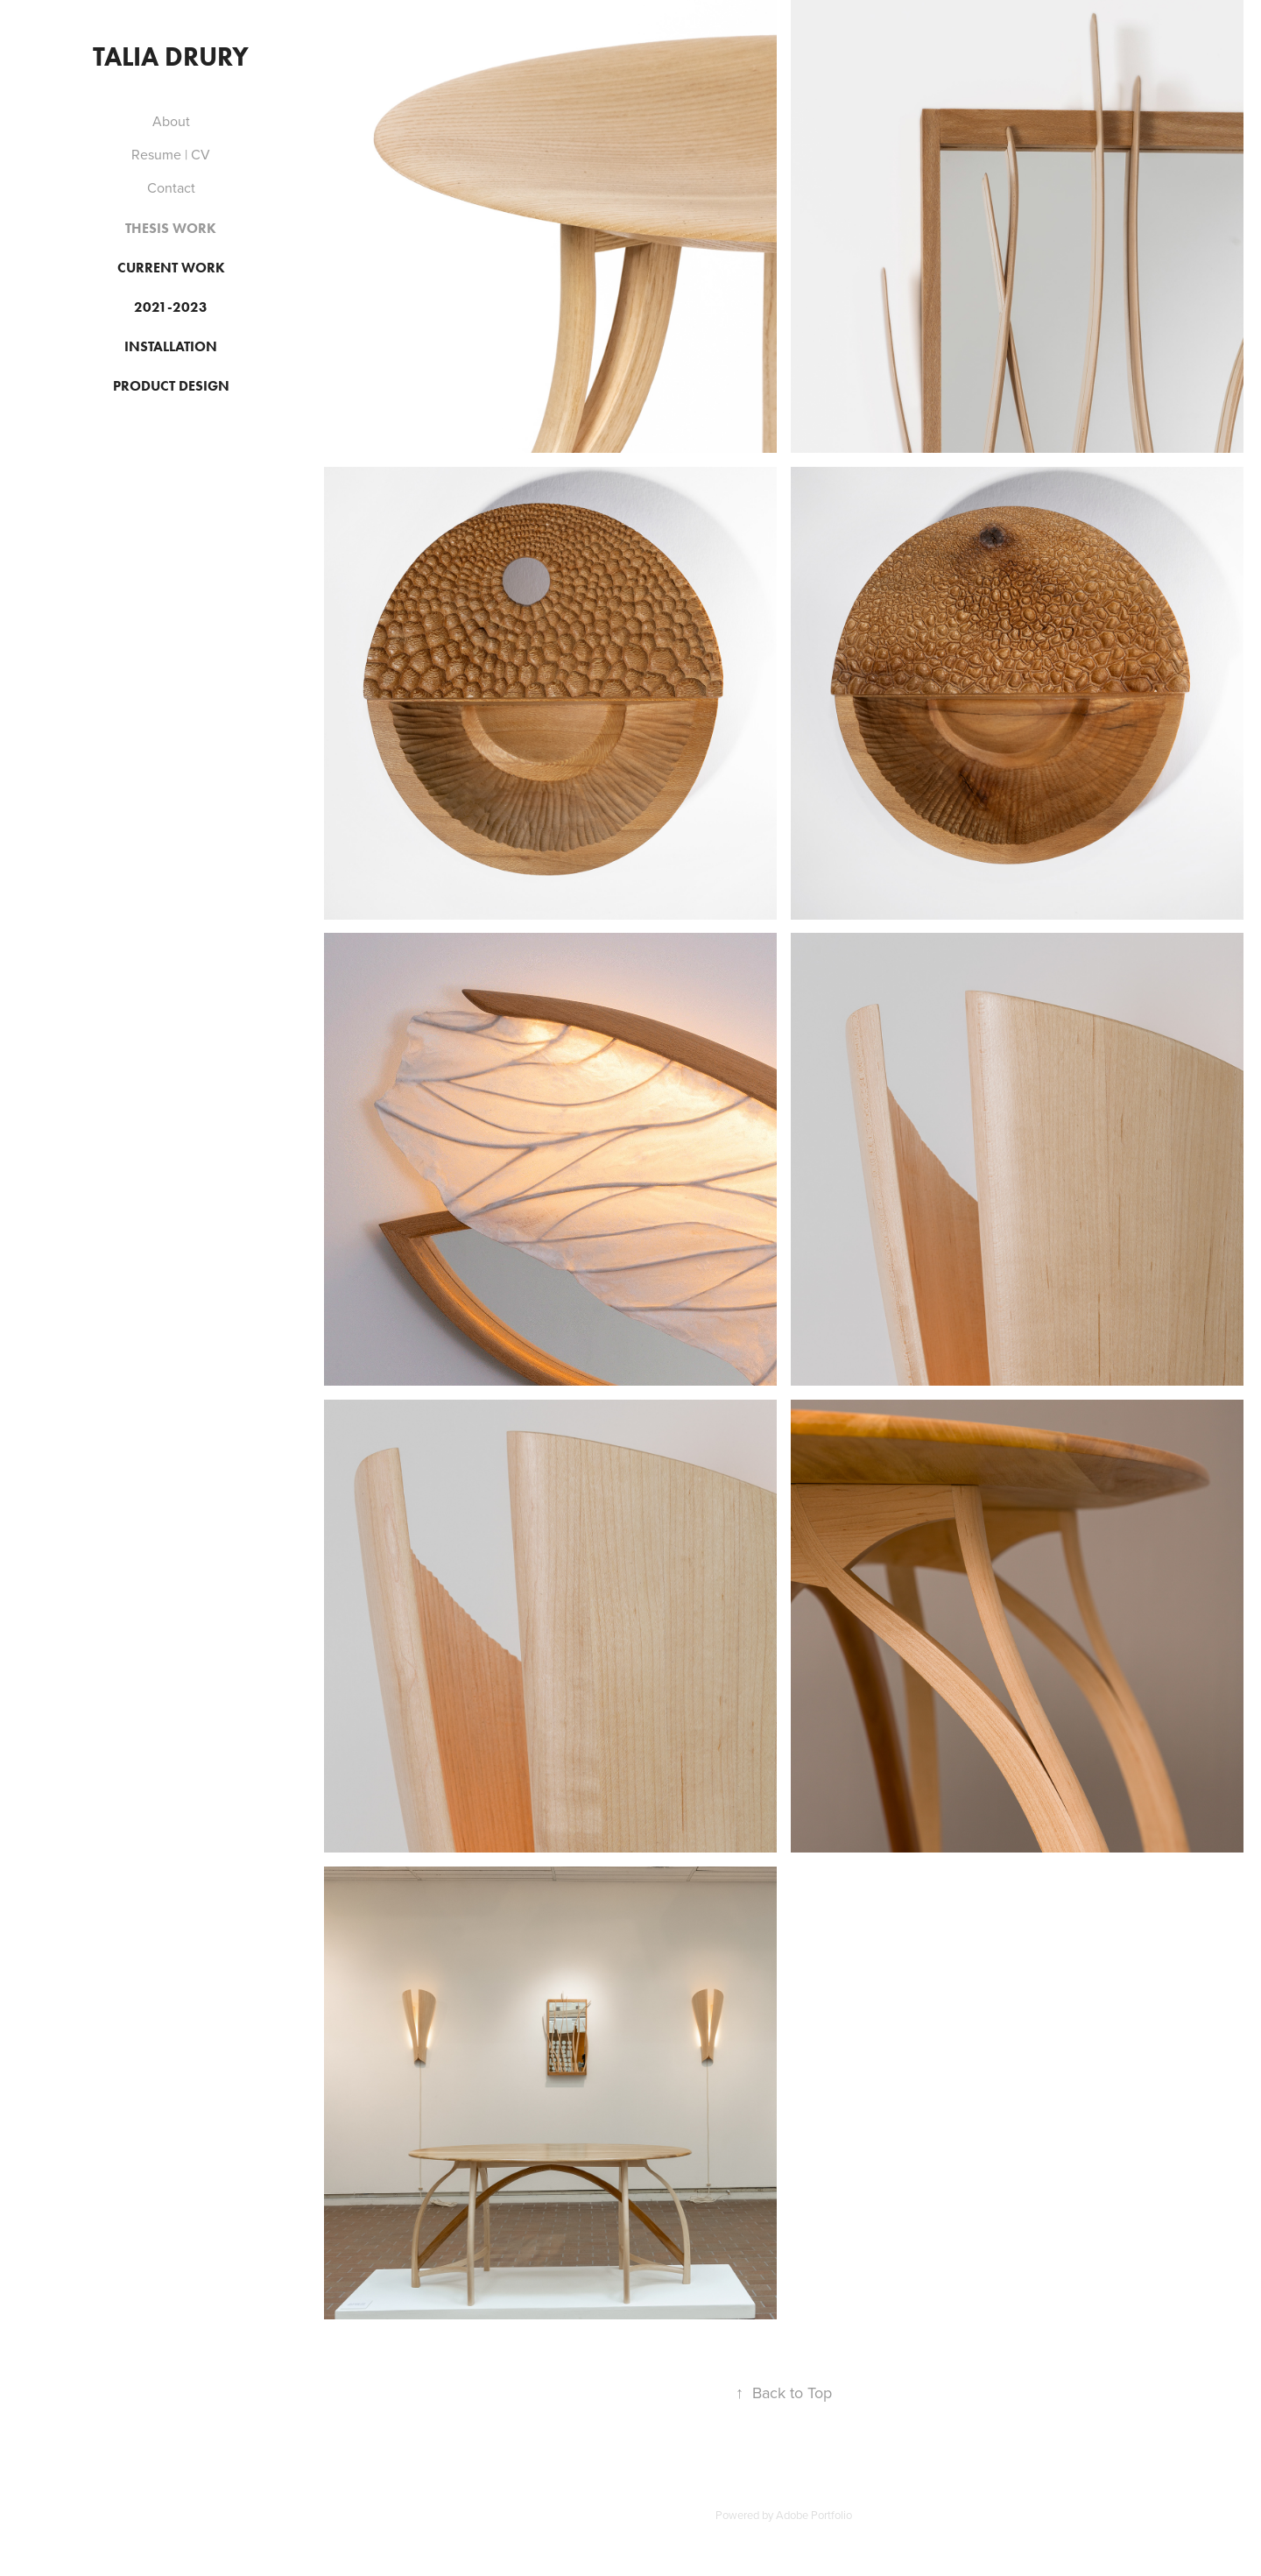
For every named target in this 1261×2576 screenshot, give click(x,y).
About (171, 121)
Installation (170, 346)
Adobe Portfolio (814, 2515)
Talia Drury (171, 56)
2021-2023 (171, 307)
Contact (171, 187)
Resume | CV (170, 154)
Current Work (171, 267)
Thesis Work (170, 228)
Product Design (171, 386)
